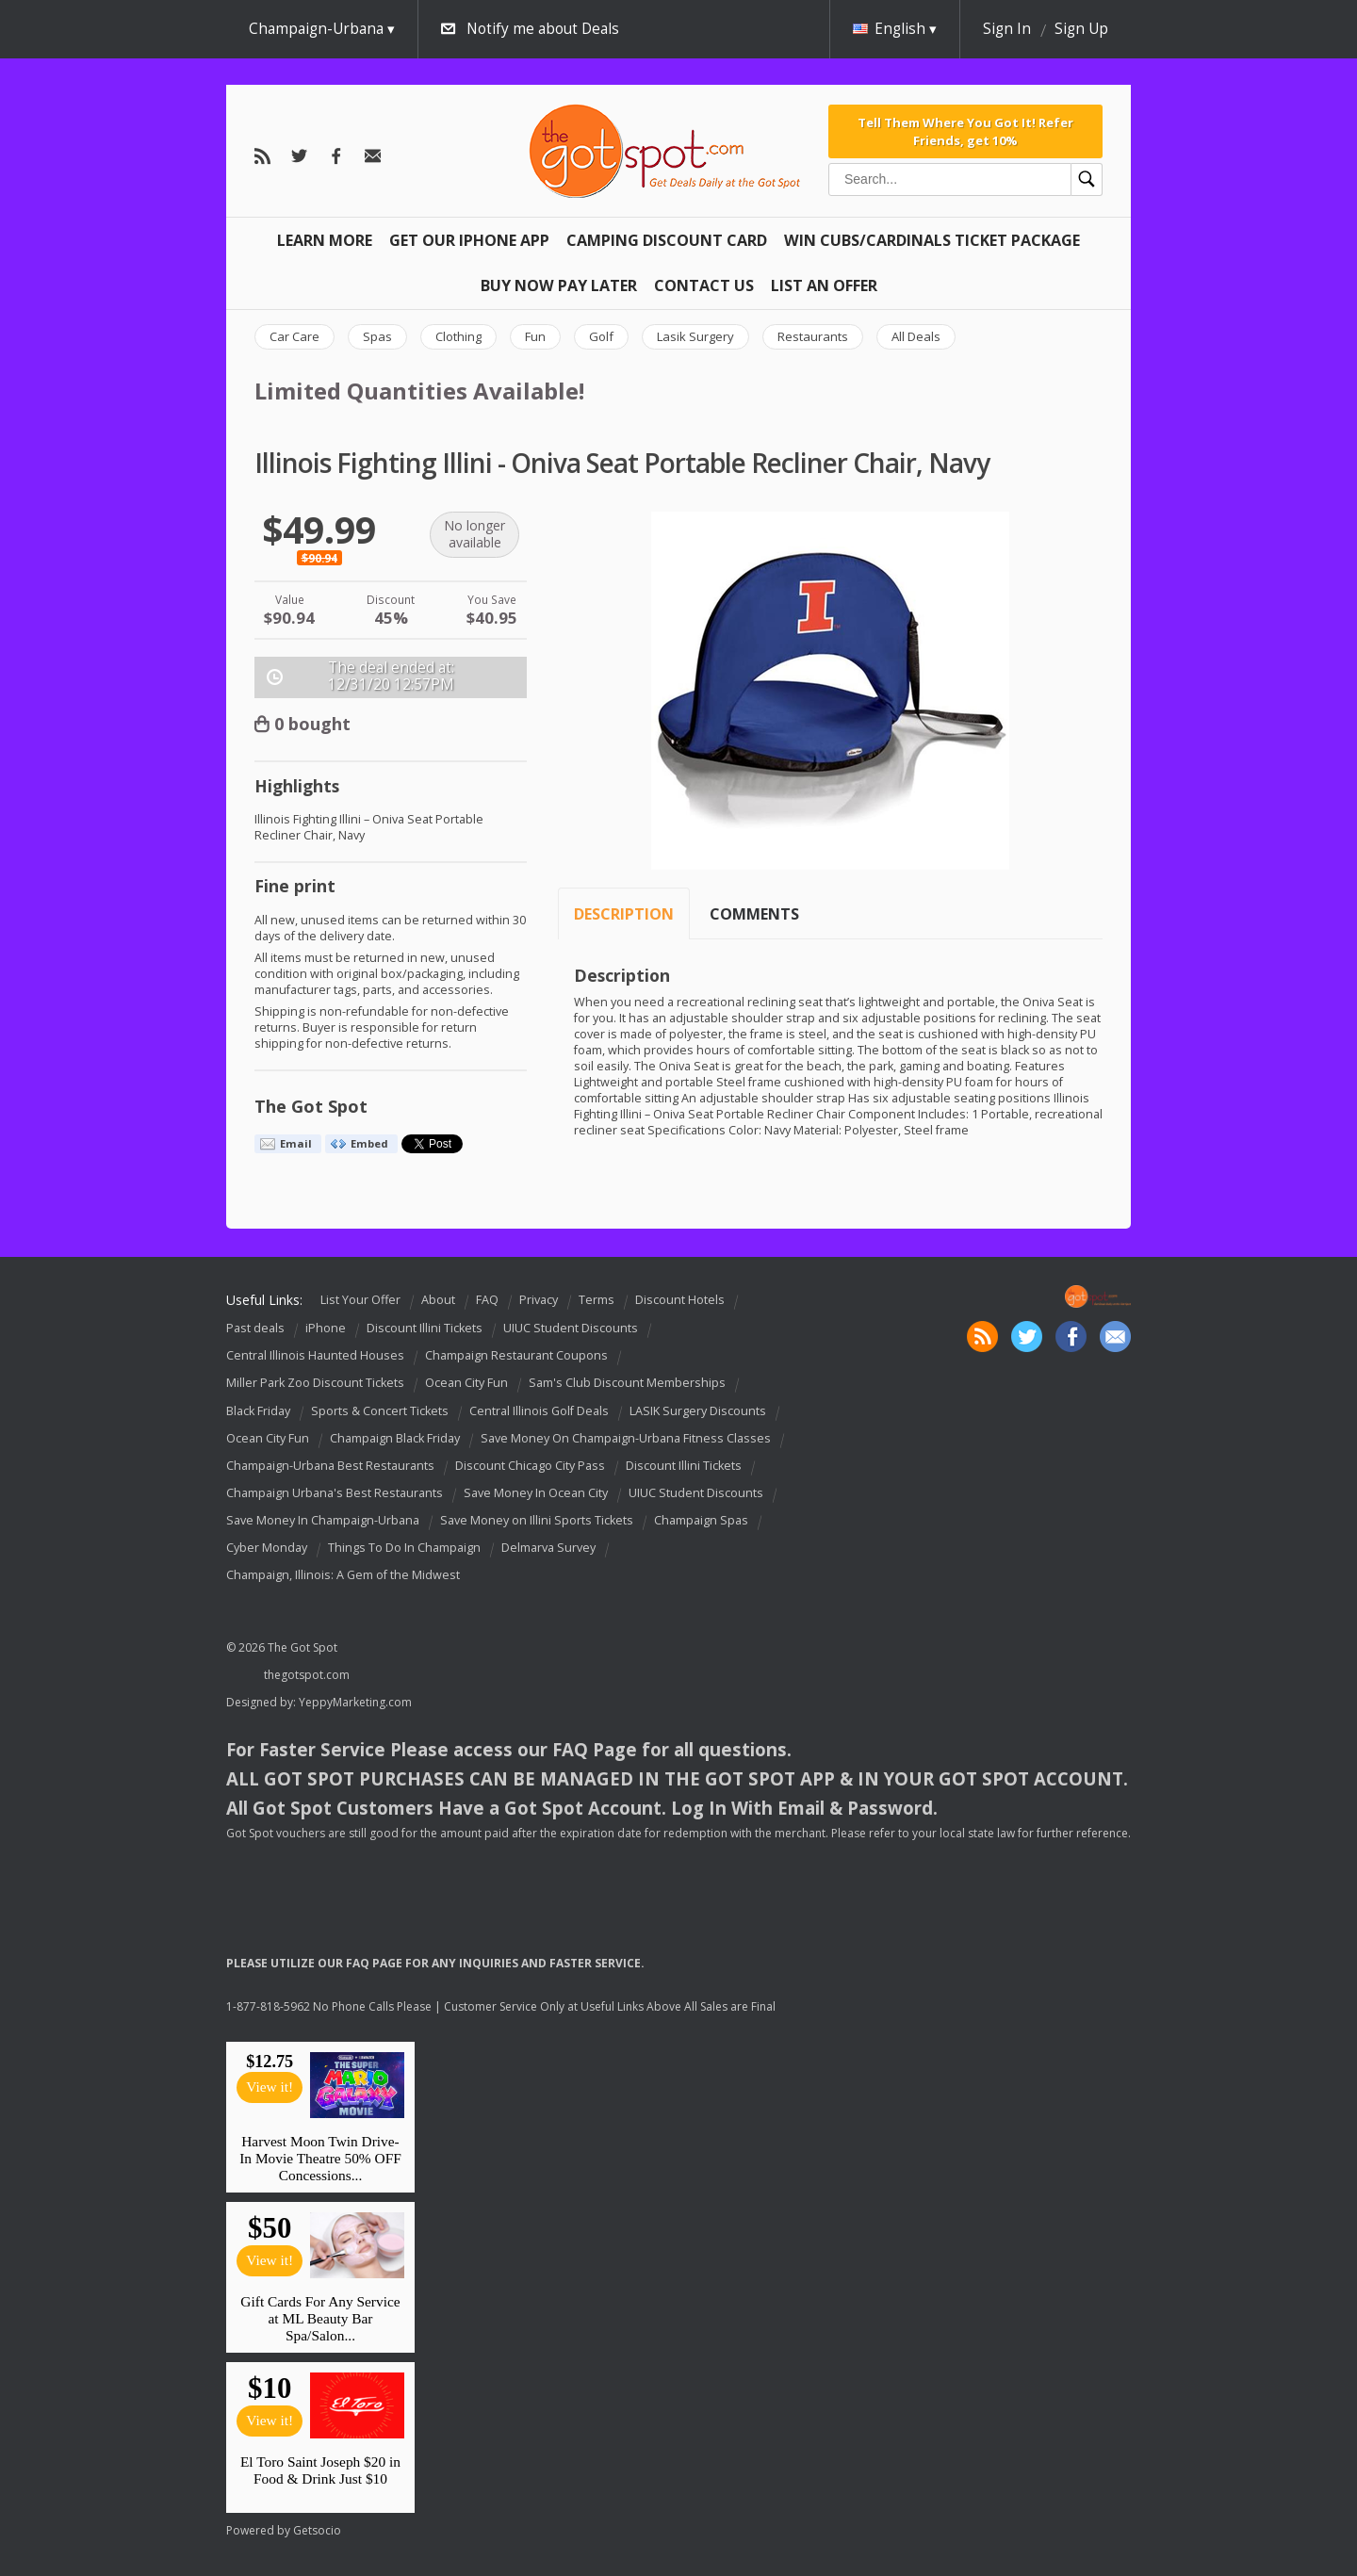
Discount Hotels (680, 1300)
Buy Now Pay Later (559, 285)
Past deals (255, 1328)
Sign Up (1081, 29)
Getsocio (317, 2530)
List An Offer (824, 285)
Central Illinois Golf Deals (539, 1411)
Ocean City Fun (466, 1384)
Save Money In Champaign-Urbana (322, 1520)
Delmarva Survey (548, 1548)
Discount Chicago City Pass (530, 1466)
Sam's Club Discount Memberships (627, 1384)
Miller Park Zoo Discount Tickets (315, 1384)
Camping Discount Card (666, 240)
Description (624, 914)
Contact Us (704, 285)
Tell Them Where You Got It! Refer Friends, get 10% (965, 131)
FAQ (487, 1300)
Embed (369, 1143)
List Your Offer (360, 1300)
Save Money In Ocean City (536, 1493)
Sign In (1007, 29)
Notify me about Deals (542, 29)
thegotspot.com (307, 1675)
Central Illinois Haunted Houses (315, 1355)
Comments (754, 914)
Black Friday (258, 1411)
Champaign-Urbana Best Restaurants (330, 1466)
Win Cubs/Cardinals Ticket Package (932, 240)
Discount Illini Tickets (424, 1328)
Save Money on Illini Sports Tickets (536, 1520)
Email (296, 1143)
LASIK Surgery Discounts (697, 1411)
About (438, 1300)
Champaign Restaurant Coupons (516, 1355)
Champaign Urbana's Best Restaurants (334, 1493)
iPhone (325, 1328)
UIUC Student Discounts (570, 1328)
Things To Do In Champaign (404, 1548)
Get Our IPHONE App (469, 240)
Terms (596, 1300)
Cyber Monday (266, 1548)
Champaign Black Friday (395, 1438)
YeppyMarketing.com (355, 1702)
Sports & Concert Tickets (380, 1411)
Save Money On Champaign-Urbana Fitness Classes (626, 1438)
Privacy (538, 1300)
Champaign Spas (701, 1520)
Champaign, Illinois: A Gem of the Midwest (343, 1575)
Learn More (324, 240)
